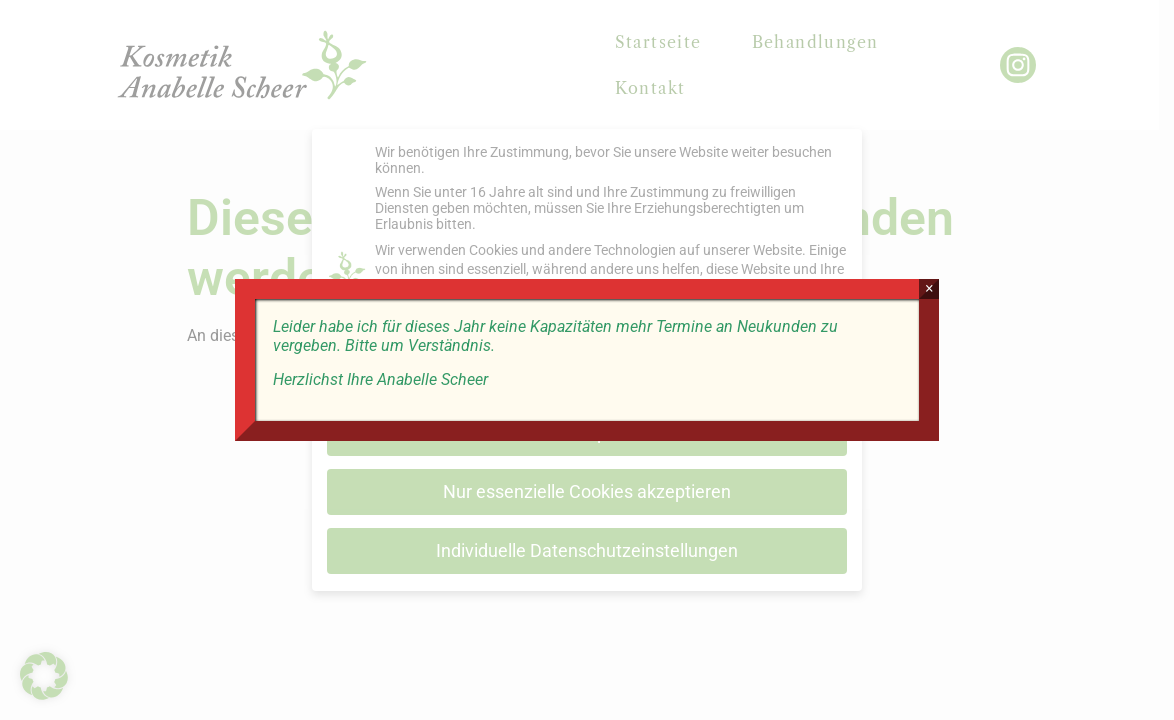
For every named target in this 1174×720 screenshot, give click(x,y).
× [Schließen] (932, 288)
